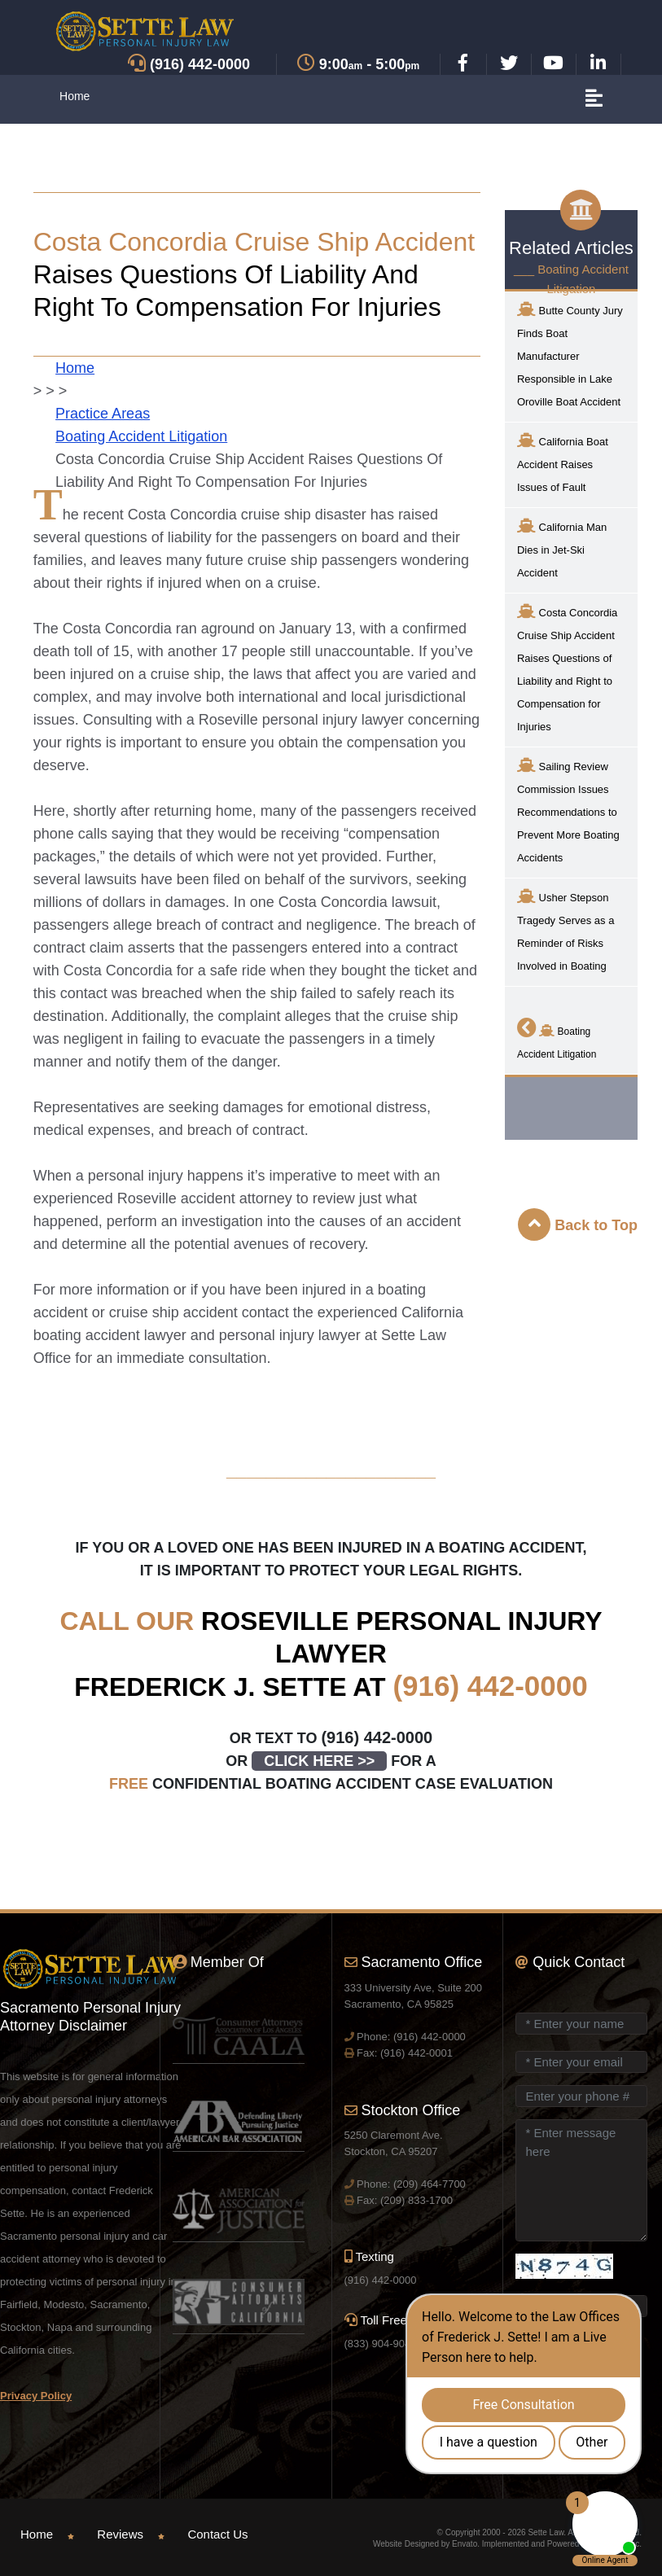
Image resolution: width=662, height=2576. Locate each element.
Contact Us (217, 2534)
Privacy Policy (36, 2396)
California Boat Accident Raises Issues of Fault (562, 462)
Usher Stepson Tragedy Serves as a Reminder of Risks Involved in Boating (565, 930)
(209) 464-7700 (429, 2184)
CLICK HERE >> (319, 1761)
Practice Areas (102, 413)
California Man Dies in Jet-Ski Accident (562, 548)
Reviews (120, 2534)
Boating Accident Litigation (141, 436)
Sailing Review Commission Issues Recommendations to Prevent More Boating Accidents (568, 810)
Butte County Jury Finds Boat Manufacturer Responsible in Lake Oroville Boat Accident (570, 354)
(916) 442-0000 (489, 1686)
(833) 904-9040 (380, 2343)
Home (74, 96)
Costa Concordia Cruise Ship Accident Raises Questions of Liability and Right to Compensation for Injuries (567, 668)
